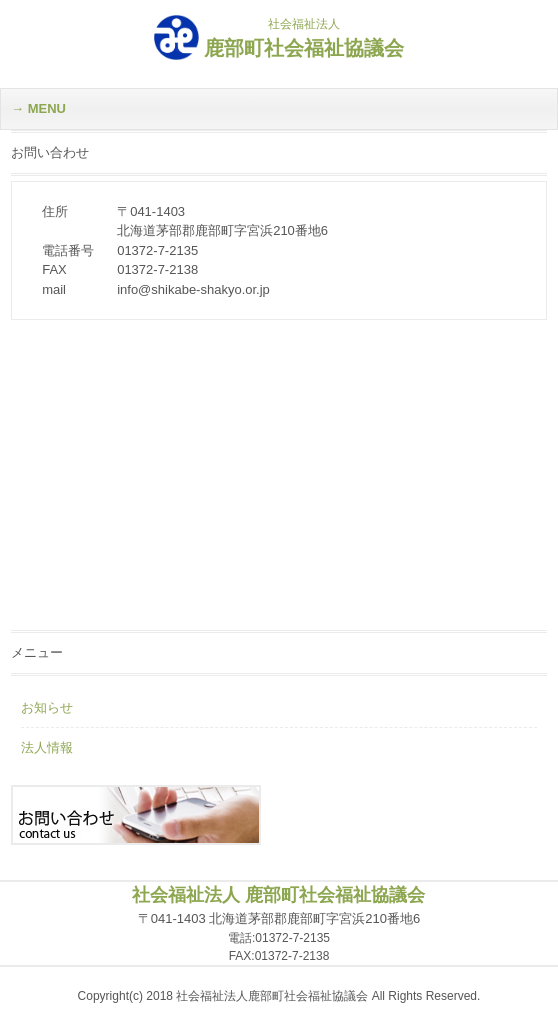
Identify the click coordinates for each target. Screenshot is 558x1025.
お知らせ (47, 707)
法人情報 (47, 747)
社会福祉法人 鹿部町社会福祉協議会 (278, 895)
